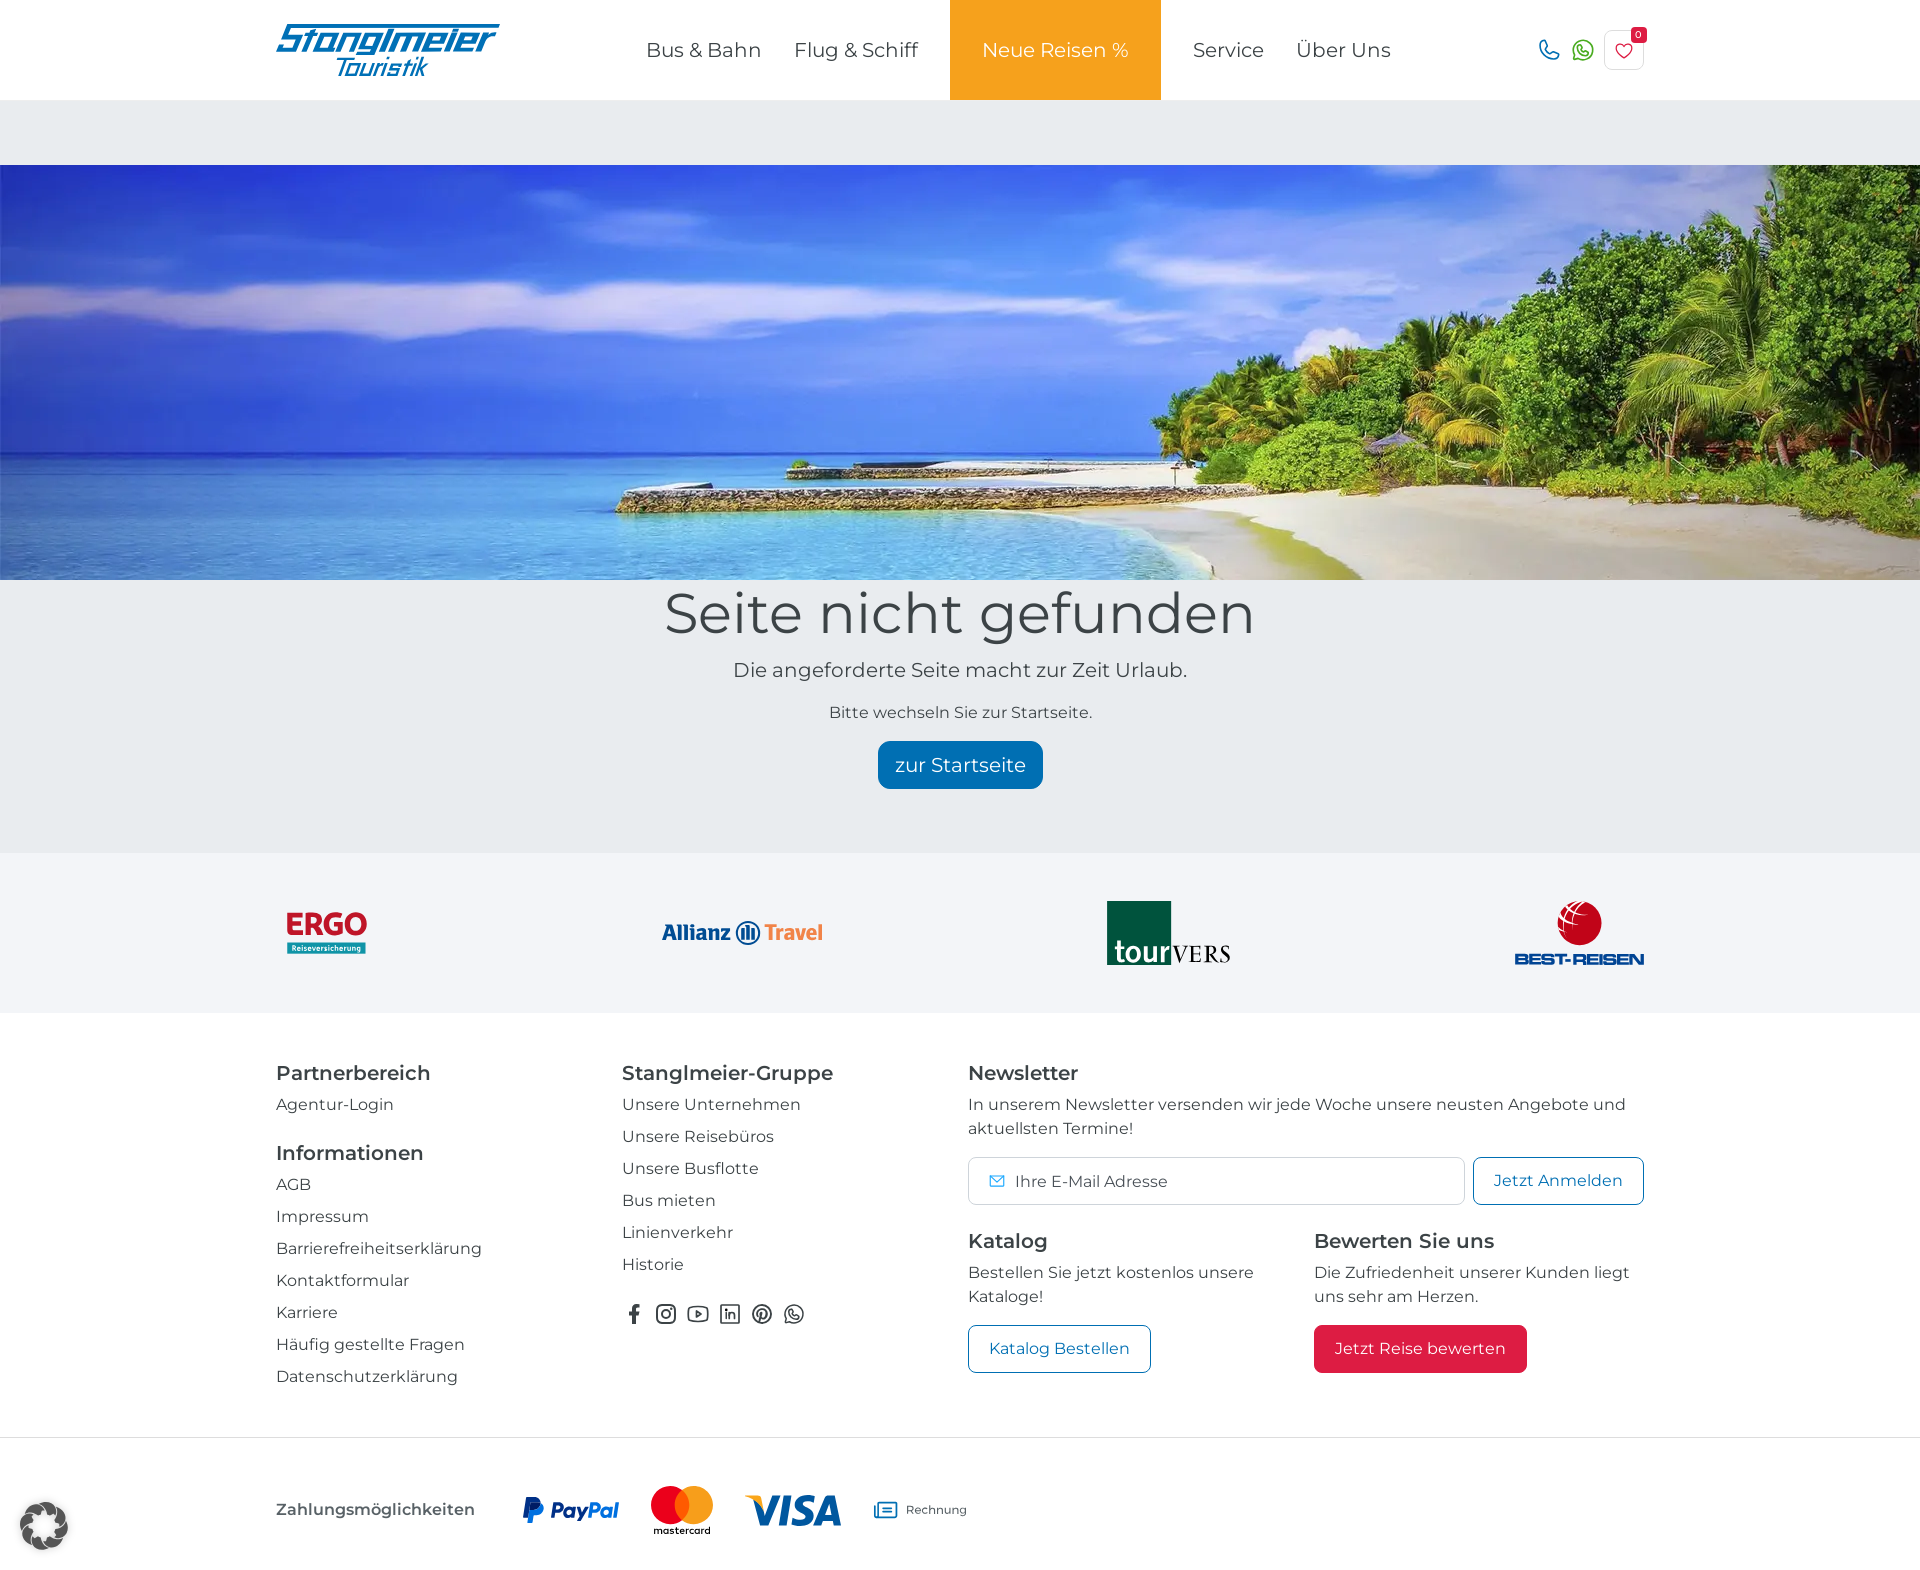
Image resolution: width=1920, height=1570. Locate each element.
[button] (44, 1526)
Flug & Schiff (856, 50)
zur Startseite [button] (960, 765)
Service (1228, 50)
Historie (653, 1264)
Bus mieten (669, 1200)
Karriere (307, 1312)
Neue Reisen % (1055, 50)
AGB (293, 1184)
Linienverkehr (677, 1232)
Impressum (322, 1216)
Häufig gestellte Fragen (370, 1344)
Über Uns (1343, 50)
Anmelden (1558, 1180)
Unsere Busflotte (690, 1168)
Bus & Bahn (704, 50)
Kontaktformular (342, 1280)
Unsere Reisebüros (698, 1136)
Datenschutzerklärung (367, 1376)
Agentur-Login (335, 1104)
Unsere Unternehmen (711, 1104)
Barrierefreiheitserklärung (379, 1248)
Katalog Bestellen (1059, 1348)
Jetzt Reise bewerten (1420, 1348)
